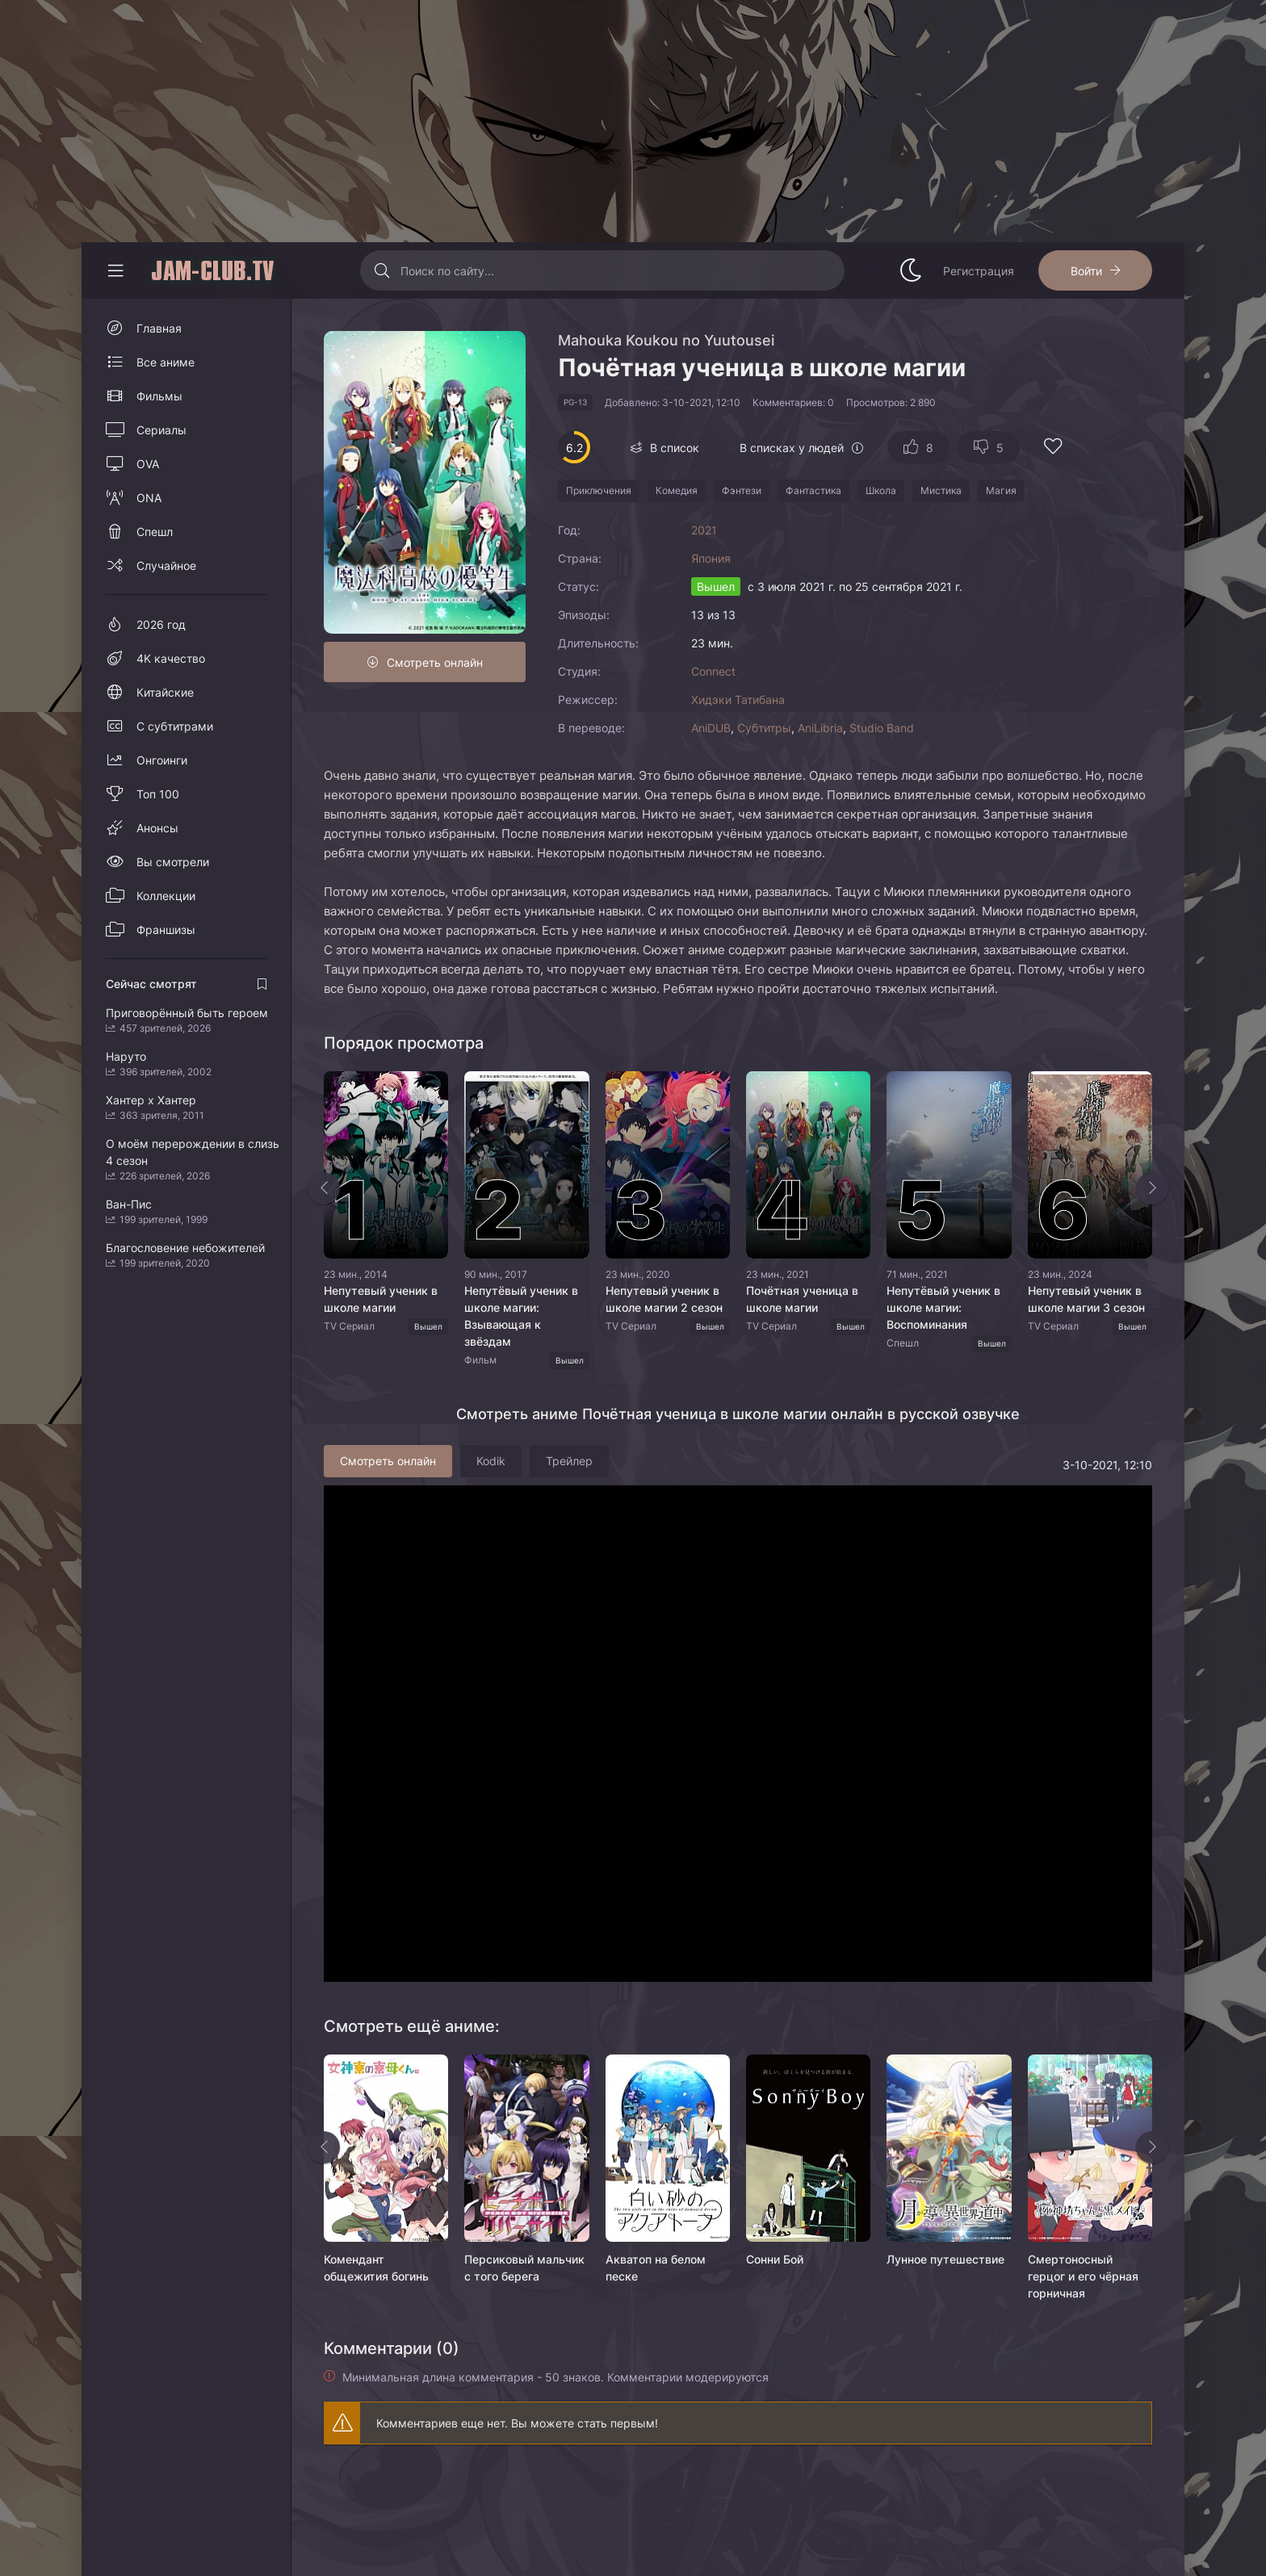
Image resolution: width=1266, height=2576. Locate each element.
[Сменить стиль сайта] (911, 270)
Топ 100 (157, 794)
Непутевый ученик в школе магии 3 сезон (1086, 1299)
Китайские (165, 692)
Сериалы (161, 430)
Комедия (677, 490)
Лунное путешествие (945, 2259)
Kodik (490, 1461)
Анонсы (157, 828)
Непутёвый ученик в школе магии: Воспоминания (943, 1307)
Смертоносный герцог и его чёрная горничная (1083, 2276)
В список (674, 447)
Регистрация (978, 271)
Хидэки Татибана (738, 699)
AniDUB (711, 728)
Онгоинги (161, 760)
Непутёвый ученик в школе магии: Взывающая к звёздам (521, 1316)
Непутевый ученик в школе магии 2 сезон (664, 1299)
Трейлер (569, 1461)
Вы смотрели (172, 862)
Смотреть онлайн (435, 662)
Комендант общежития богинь (376, 2267)
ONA (148, 498)
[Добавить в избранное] (1053, 448)
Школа (881, 490)
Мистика (941, 490)
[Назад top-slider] (324, 1188)
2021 (704, 530)
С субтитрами (174, 726)
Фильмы (159, 396)
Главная (159, 328)
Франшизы (165, 929)
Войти (1086, 271)
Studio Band (881, 728)
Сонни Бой (774, 2259)
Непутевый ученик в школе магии (381, 1299)
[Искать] (382, 270)
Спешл (154, 531)
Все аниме (165, 362)
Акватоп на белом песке (656, 2267)
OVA (147, 464)
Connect (713, 671)
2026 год (161, 624)
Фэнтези (741, 490)
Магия (1001, 490)
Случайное (166, 565)
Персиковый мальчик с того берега (524, 2267)
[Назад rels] (324, 2147)
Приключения (598, 490)
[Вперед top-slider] (1152, 1188)
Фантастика (813, 490)
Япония (711, 558)
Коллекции (165, 896)
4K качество (170, 658)
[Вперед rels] (1152, 2147)
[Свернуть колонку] (115, 270)
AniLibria (820, 728)
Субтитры (764, 728)
